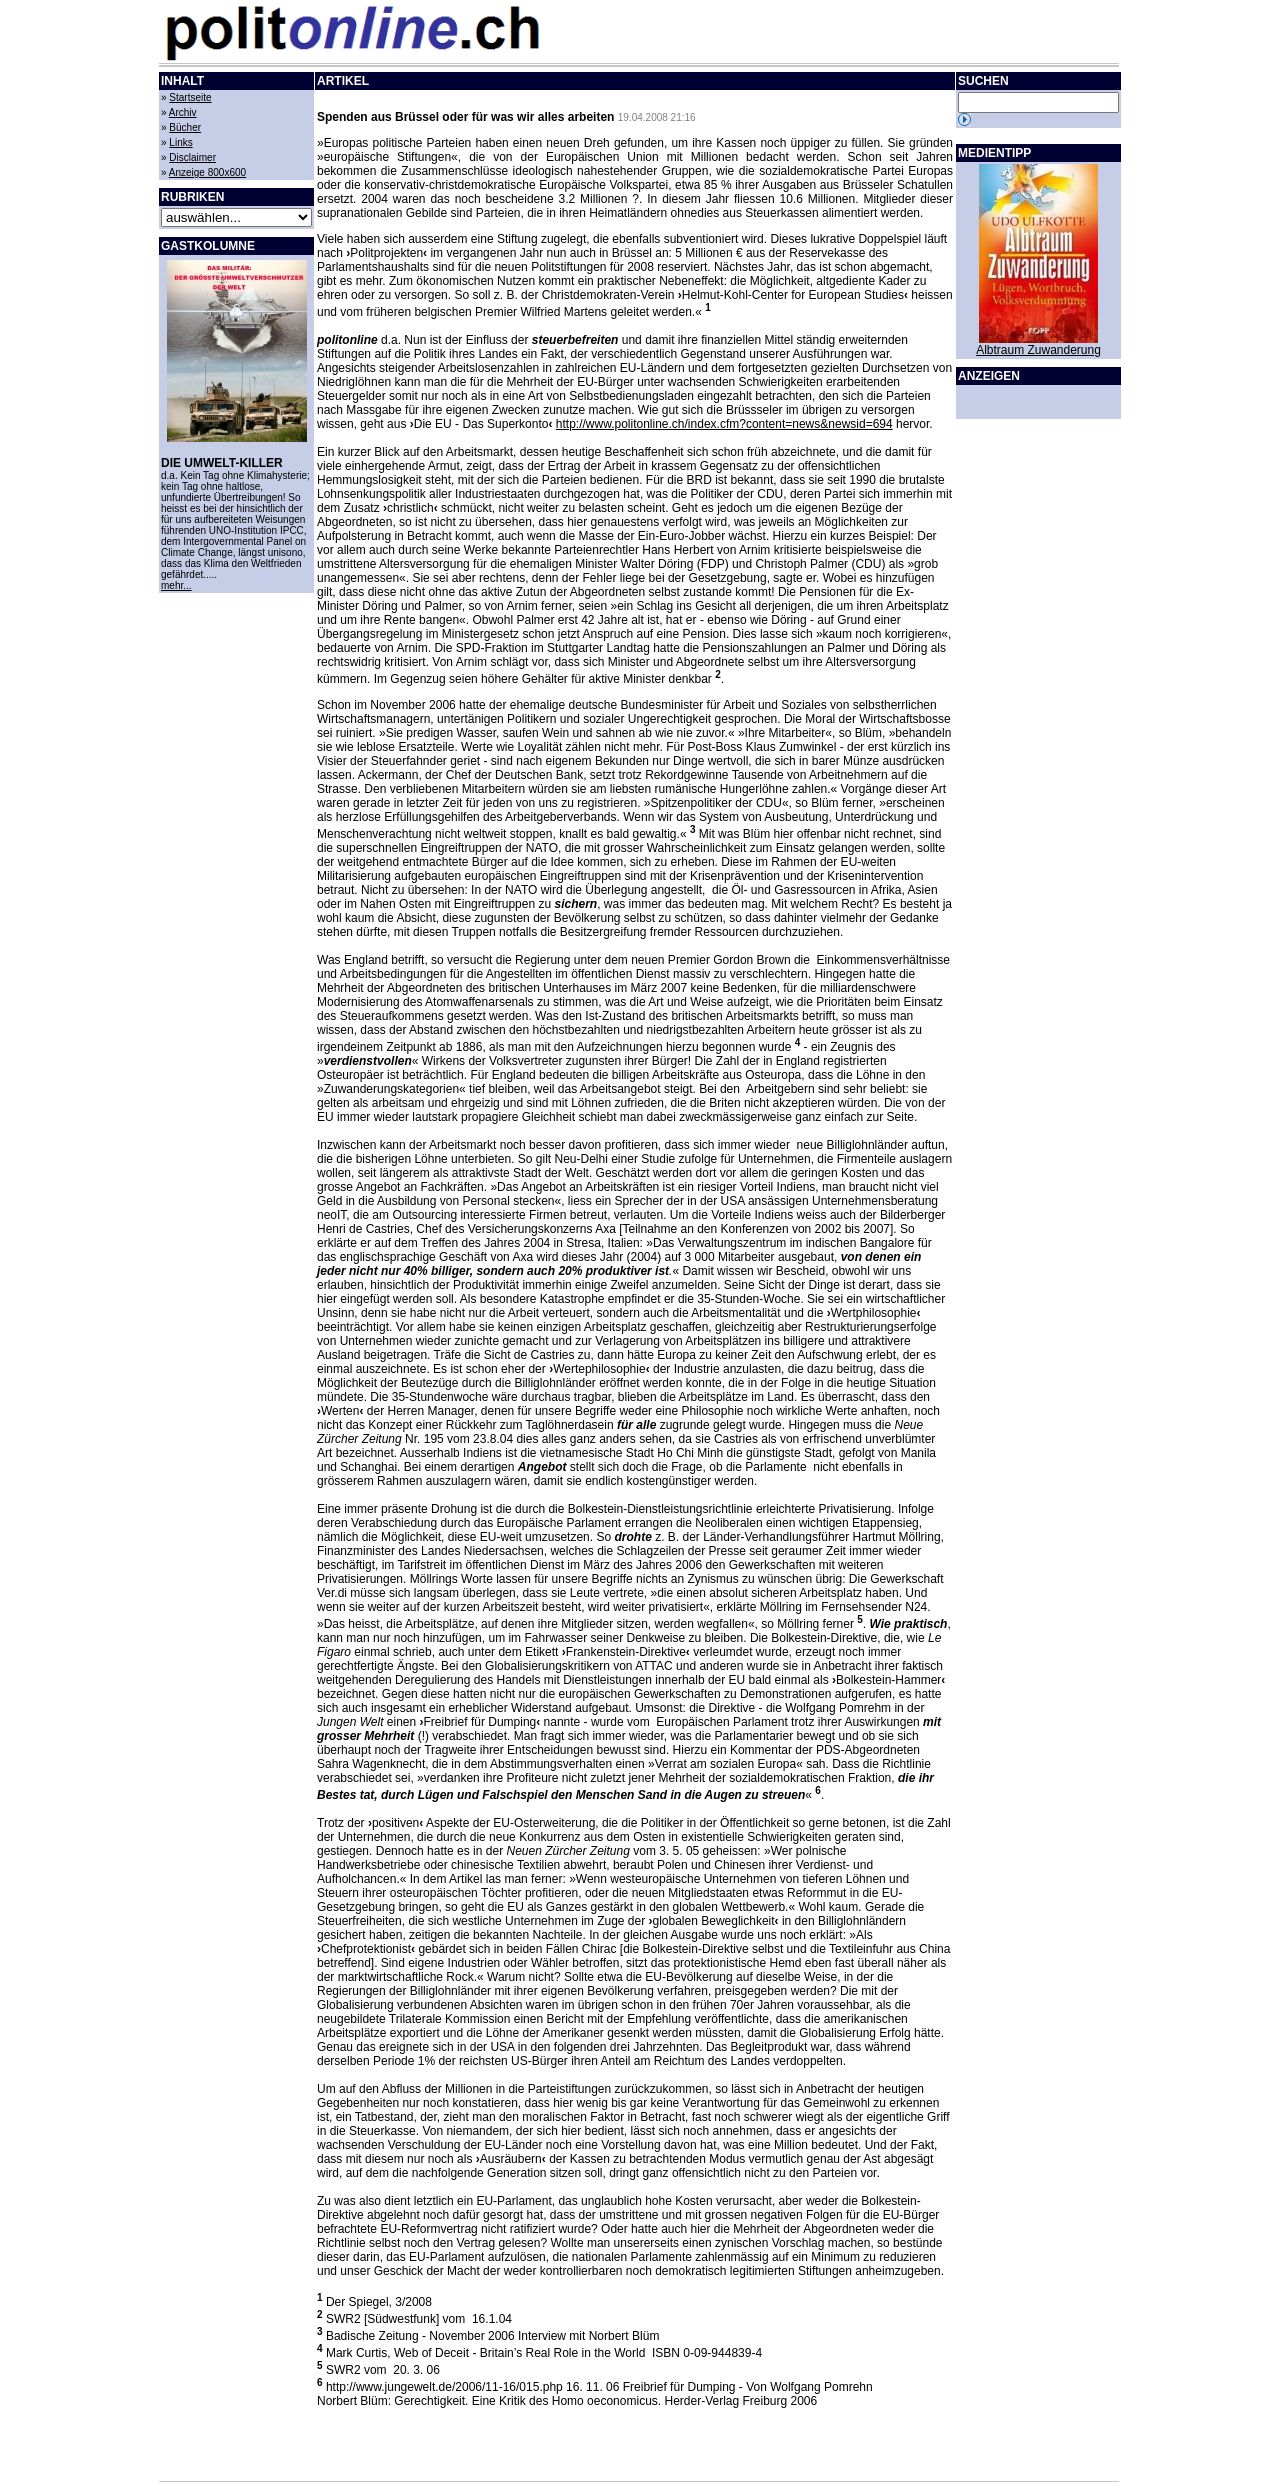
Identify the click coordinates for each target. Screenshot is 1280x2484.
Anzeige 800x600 (207, 172)
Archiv (183, 112)
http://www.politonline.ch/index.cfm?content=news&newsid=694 (724, 424)
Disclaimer (192, 157)
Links (180, 142)
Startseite (190, 97)
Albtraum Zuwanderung (1038, 350)
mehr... (176, 585)
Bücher (185, 127)
